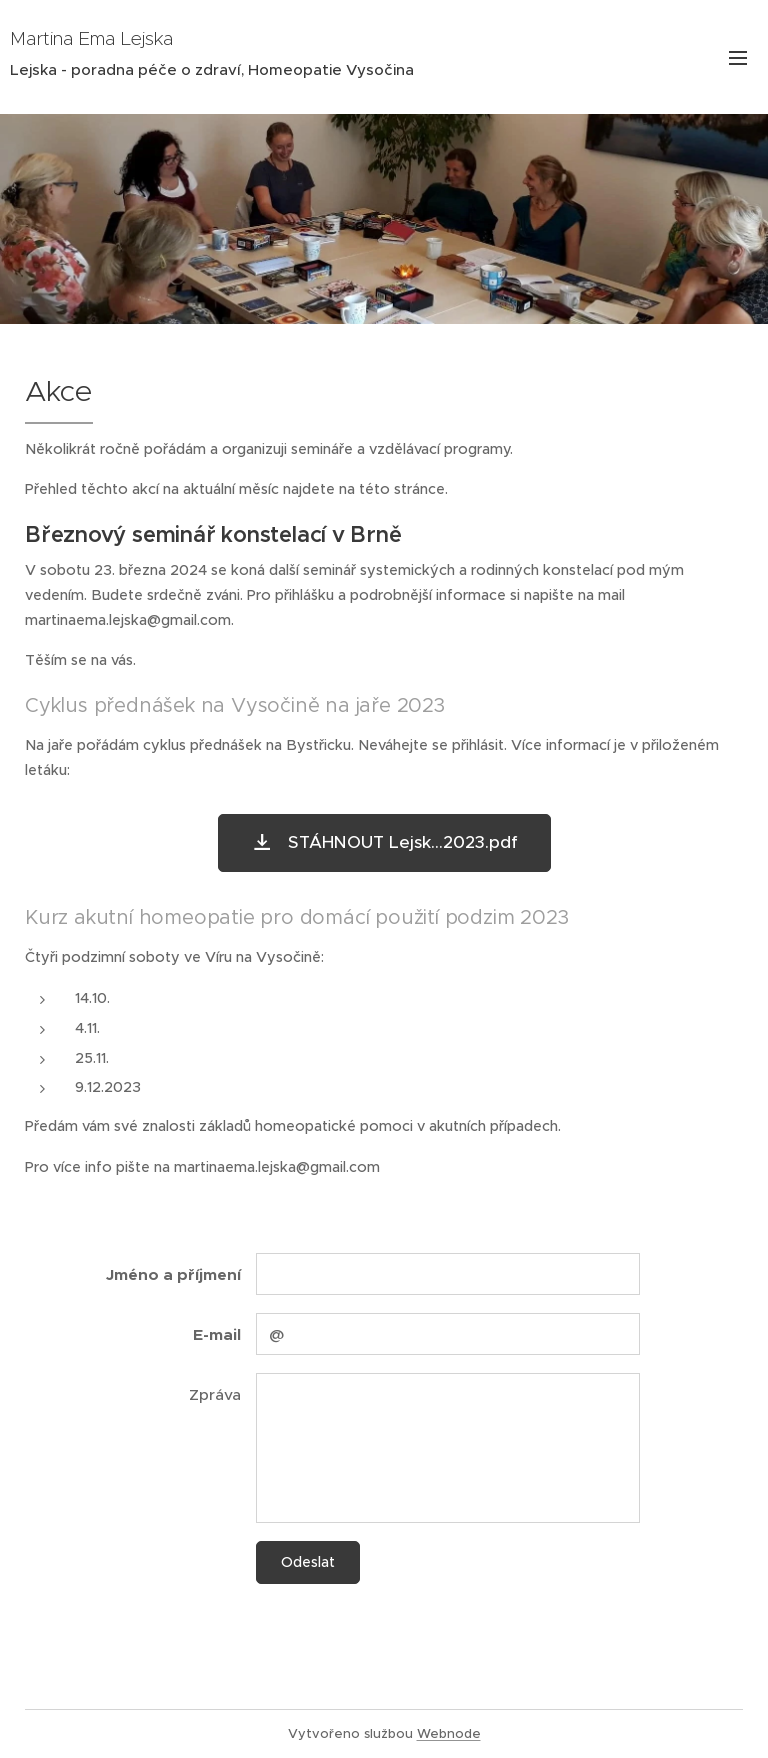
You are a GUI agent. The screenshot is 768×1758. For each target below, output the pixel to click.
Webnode (449, 1733)
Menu (738, 58)
